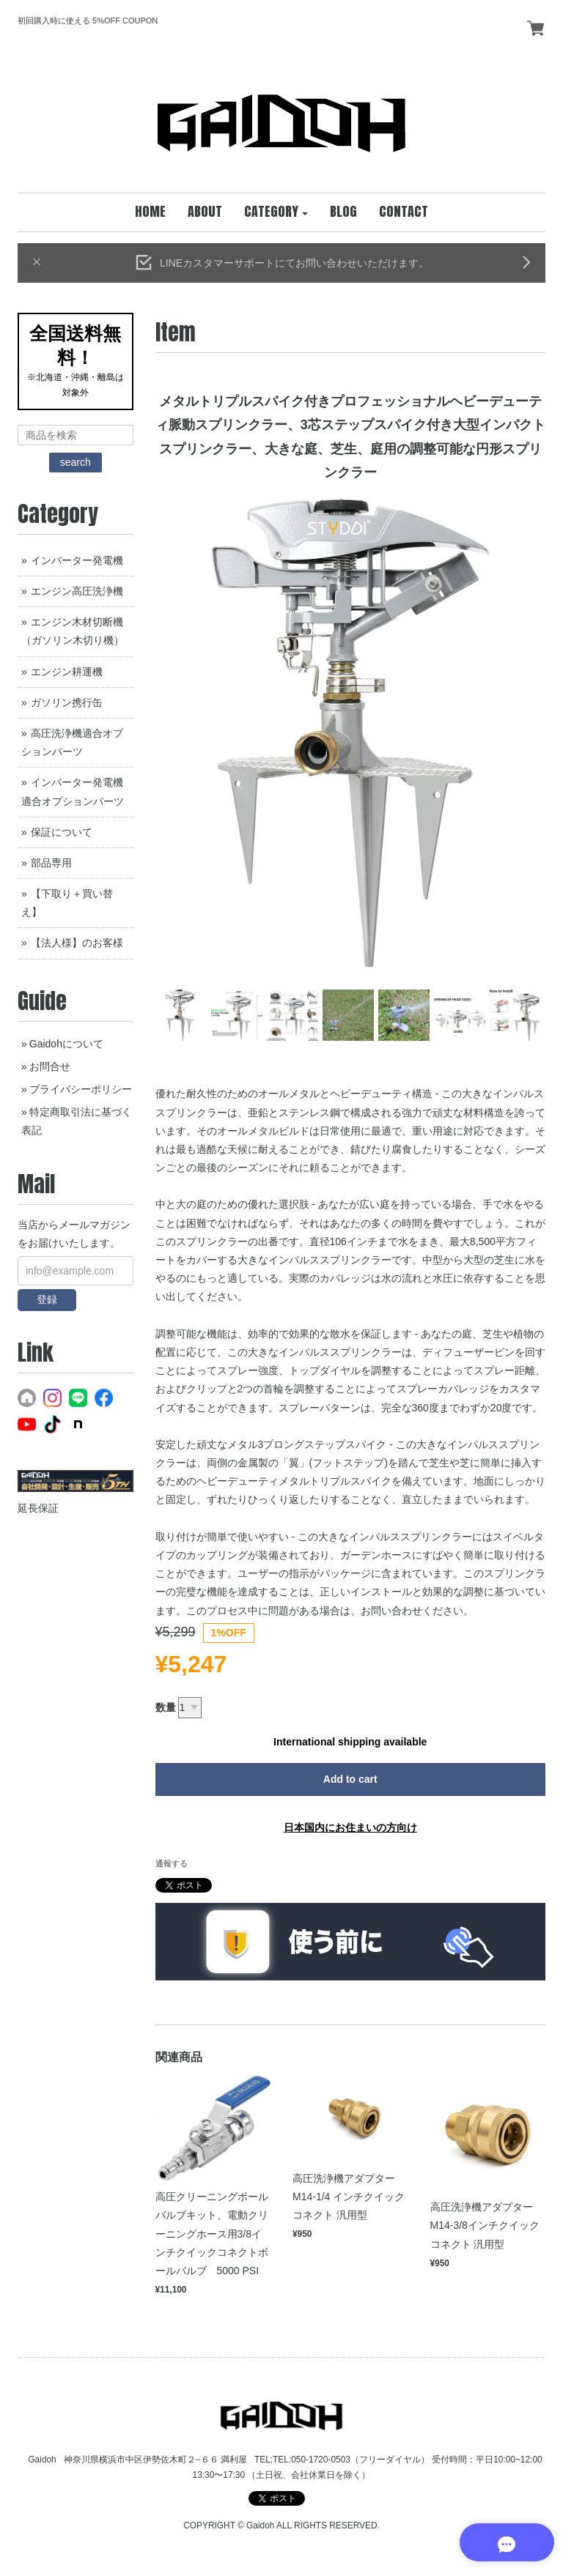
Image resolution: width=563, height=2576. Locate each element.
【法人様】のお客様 (77, 943)
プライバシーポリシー (80, 1089)
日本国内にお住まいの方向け (350, 1827)
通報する (171, 1863)
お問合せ (49, 1066)
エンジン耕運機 (67, 672)
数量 (165, 1707)
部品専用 (51, 863)
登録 (47, 1299)
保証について (61, 832)
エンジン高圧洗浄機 (77, 591)
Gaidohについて (66, 1044)
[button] (276, 212)
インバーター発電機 (77, 560)
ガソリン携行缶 (67, 702)
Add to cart (350, 1779)
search (75, 462)
